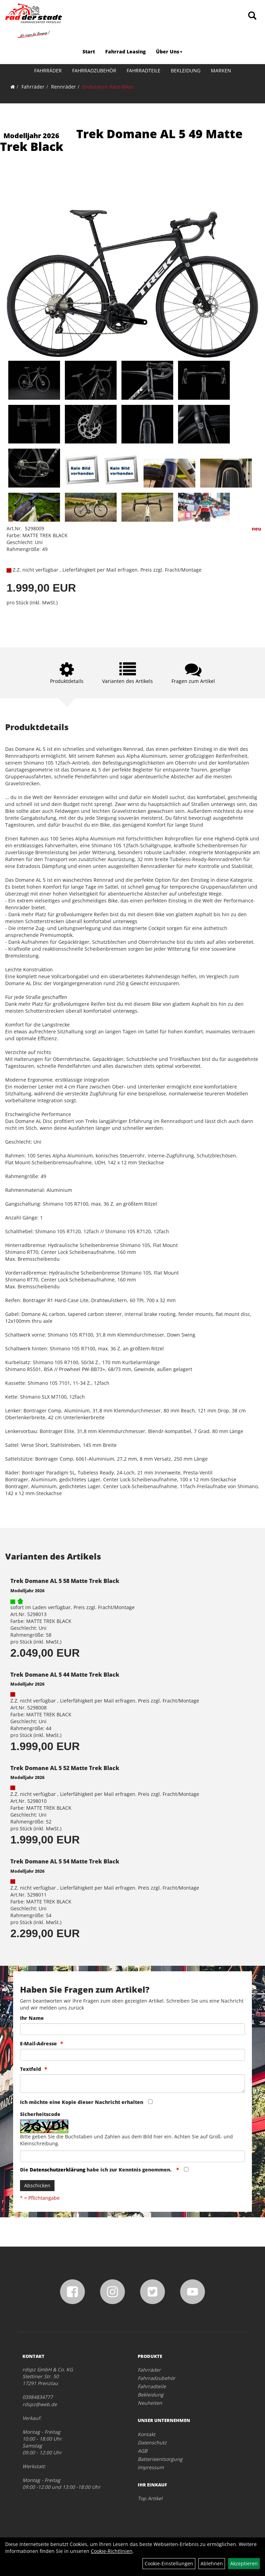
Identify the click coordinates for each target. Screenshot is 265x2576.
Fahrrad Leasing (125, 51)
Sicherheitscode (40, 2114)
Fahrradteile (143, 70)
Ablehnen (211, 2563)
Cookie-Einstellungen (169, 2563)
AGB (142, 2450)
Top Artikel (150, 2498)
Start (88, 51)
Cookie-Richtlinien (111, 2551)
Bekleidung (185, 70)
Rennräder (63, 86)
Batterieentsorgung (160, 2459)
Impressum (151, 2467)
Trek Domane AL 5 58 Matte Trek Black (64, 1581)
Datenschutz (152, 2442)
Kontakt (146, 2434)
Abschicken (37, 2185)
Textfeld (30, 2069)
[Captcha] (132, 2156)
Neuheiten (150, 2403)
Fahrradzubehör (94, 70)
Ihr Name (32, 2018)
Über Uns (169, 51)
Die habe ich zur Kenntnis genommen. (96, 2169)
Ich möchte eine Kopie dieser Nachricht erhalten (81, 2102)
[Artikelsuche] (252, 16)
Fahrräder (48, 70)
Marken (221, 70)
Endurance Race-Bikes (108, 86)
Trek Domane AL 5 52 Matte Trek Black (64, 1768)
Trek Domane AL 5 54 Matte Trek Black (64, 1861)
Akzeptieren (244, 2563)
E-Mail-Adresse (38, 2043)
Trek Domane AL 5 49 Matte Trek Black (121, 140)
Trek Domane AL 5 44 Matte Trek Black (64, 1674)
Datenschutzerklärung (57, 2169)
